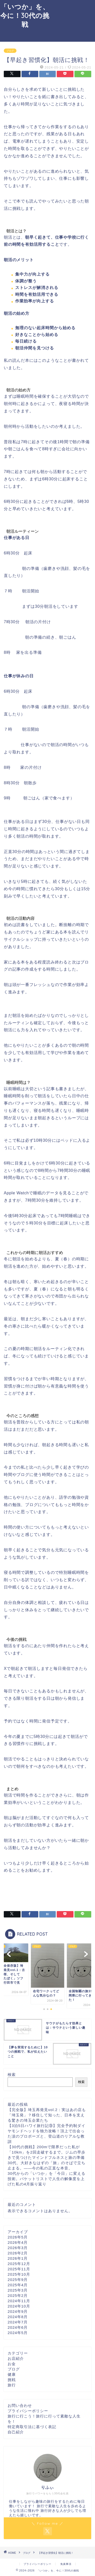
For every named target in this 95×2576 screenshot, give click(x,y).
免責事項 (65, 2564)
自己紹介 (16, 2432)
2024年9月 (18, 2311)
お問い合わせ (20, 2405)
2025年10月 (19, 2274)
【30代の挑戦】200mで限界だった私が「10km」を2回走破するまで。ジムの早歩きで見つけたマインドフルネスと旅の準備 (46, 2152)
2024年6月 (18, 2327)
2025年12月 (19, 2263)
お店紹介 (16, 2358)
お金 (12, 2364)
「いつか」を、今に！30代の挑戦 (24, 15)
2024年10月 (19, 2306)
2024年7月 (18, 2322)
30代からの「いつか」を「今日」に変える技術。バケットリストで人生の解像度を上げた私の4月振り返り (46, 2178)
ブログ (10, 50)
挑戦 (12, 2380)
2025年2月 (18, 2295)
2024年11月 (19, 2301)
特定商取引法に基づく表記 (32, 2427)
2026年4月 (18, 2242)
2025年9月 (18, 2279)
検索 (12, 2074)
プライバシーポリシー (28, 2411)
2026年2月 (18, 2253)
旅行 (12, 2385)
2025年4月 (18, 2285)
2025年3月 (18, 2290)
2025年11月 (19, 2269)
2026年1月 (18, 2258)
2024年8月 (18, 2317)
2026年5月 (18, 2237)
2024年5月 (18, 2333)
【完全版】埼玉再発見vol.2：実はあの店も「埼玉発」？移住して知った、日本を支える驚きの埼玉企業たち (47, 2115)
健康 (12, 2374)
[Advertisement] (72, 21)
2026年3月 (18, 2248)
